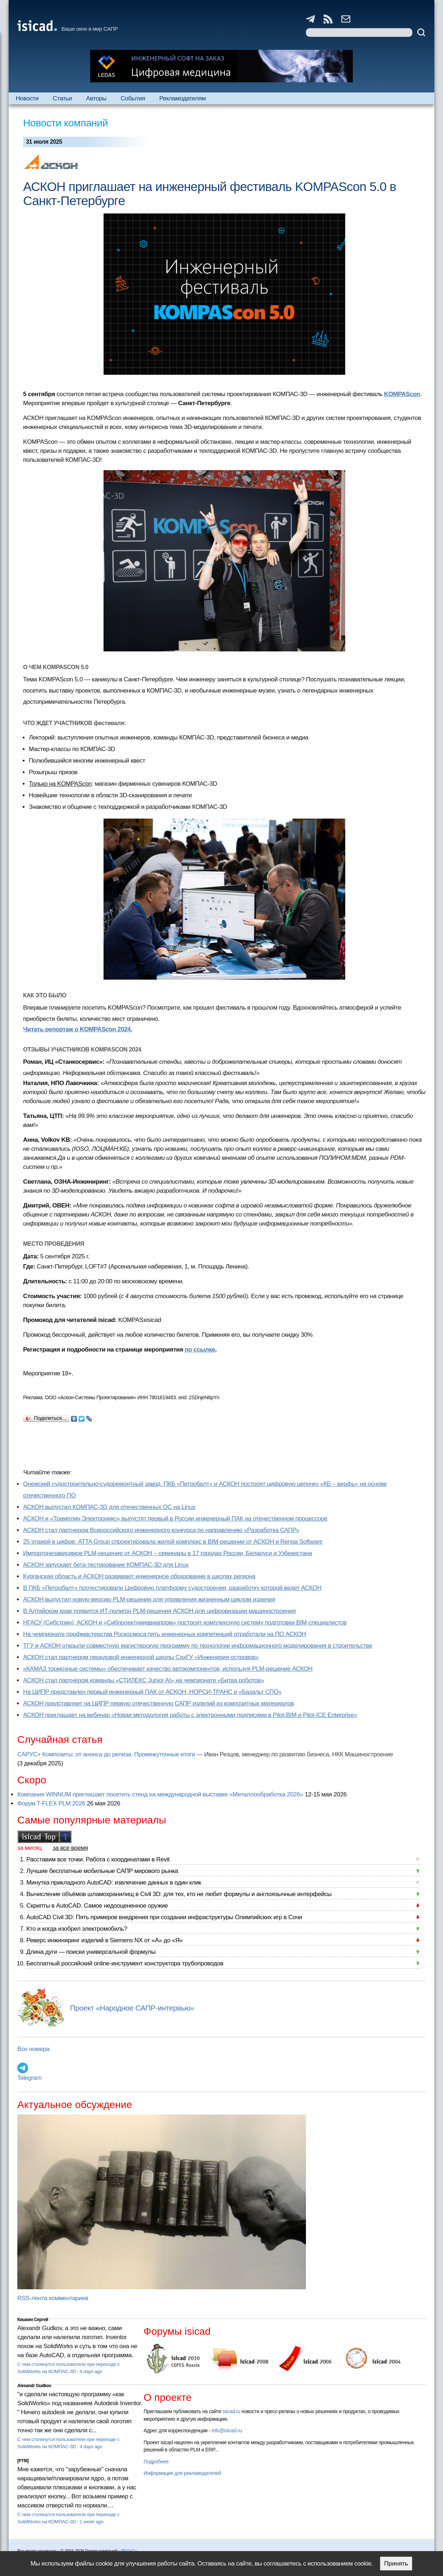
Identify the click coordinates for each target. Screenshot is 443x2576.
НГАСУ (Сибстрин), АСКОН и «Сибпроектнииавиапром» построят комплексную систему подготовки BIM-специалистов (185, 1622)
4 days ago (91, 2371)
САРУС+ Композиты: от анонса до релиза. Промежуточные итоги (106, 1754)
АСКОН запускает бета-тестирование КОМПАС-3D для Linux (106, 1564)
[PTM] (22, 2460)
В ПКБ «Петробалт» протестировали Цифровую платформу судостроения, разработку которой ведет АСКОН (172, 1587)
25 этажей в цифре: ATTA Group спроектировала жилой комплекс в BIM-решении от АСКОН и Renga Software (173, 1541)
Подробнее (156, 2461)
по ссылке (200, 1349)
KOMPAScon (402, 394)
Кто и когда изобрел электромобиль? (76, 1928)
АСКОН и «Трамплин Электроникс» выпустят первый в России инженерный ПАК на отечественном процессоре (175, 1518)
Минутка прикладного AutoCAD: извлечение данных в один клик (113, 1882)
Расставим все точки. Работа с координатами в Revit (98, 1859)
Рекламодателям (182, 98)
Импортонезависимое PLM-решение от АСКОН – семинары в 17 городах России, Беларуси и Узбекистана (167, 1553)
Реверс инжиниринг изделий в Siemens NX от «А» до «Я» (104, 1940)
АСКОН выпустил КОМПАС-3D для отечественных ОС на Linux (109, 1507)
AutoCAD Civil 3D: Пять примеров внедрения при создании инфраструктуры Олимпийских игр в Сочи (164, 1917)
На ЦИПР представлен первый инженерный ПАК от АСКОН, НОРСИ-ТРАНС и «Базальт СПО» (152, 1691)
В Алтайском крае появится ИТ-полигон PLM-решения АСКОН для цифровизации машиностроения (159, 1611)
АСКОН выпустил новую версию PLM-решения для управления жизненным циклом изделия (149, 1599)
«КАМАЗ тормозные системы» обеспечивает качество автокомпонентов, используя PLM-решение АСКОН (167, 1668)
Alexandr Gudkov (34, 2385)
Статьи (62, 98)
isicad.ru (231, 2411)
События (132, 98)
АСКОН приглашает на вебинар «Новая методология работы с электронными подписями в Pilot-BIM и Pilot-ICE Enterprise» (190, 1715)
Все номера (33, 2049)
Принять (396, 2563)
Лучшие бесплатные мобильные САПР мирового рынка (102, 1871)
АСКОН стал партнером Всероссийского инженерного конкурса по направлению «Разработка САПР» (161, 1530)
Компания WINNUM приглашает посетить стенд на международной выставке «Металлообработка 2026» (160, 1794)
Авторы (96, 98)
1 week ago (92, 2521)
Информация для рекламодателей (182, 2473)
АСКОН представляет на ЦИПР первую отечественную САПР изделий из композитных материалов (158, 1703)
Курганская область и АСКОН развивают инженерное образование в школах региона (139, 1576)
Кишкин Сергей (32, 2319)
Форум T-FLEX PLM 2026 (51, 1803)
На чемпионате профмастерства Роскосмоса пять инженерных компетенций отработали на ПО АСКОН (164, 1634)
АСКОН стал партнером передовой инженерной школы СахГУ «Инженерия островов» (141, 1657)
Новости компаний (65, 123)
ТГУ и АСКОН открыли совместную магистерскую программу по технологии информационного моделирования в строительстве (197, 1645)
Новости (27, 98)
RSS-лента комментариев (52, 2298)
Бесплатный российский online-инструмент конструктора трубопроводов (124, 1963)
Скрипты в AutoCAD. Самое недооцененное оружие (97, 1905)
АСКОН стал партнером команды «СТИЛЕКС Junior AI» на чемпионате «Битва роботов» (143, 1680)
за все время (70, 1847)
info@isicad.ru (227, 2430)
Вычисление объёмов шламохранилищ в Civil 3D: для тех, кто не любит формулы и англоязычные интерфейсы (179, 1894)
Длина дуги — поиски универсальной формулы (90, 1951)
